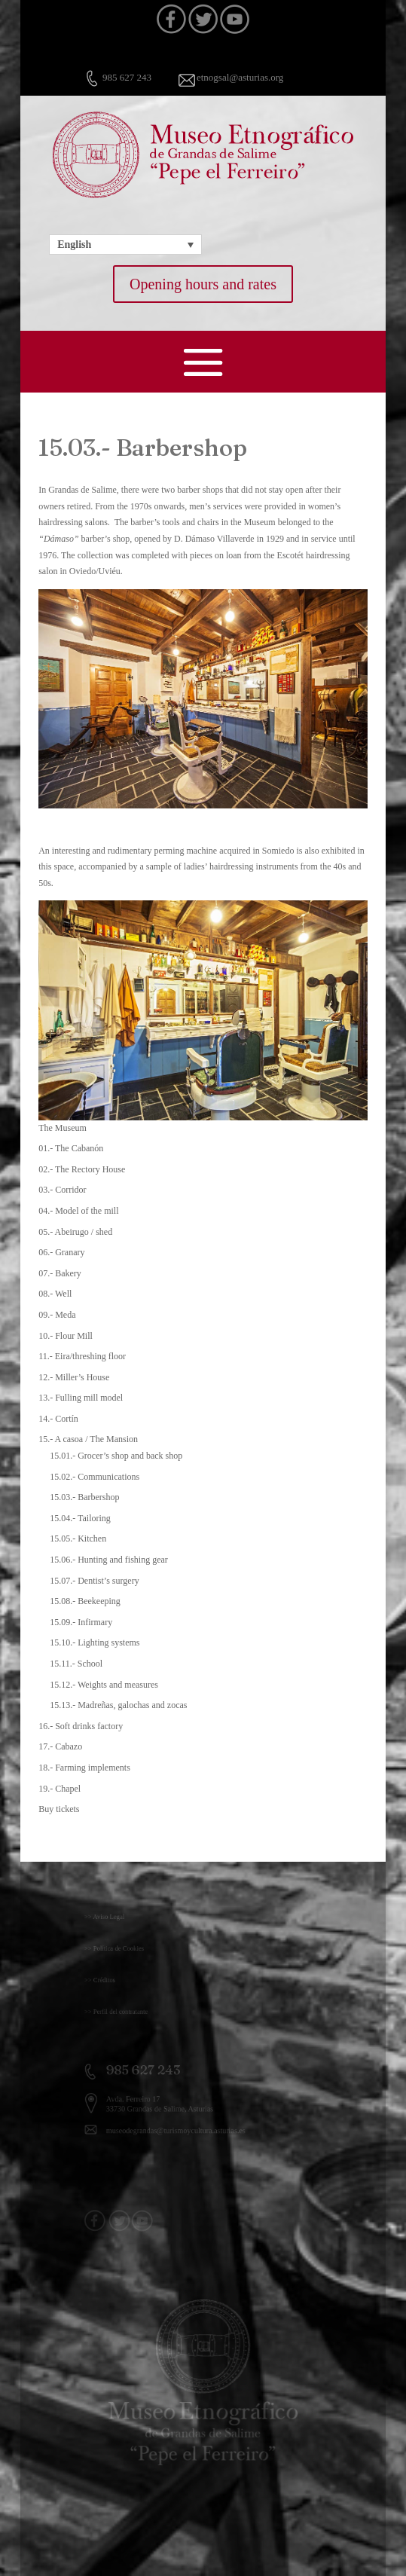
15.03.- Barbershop (84, 1497)
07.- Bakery (59, 1273)
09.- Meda (56, 1314)
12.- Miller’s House (73, 1377)
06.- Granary (61, 1252)
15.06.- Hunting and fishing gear (109, 1559)
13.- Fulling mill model (80, 1397)
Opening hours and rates (203, 284)
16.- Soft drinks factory (80, 1726)
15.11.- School (76, 1663)
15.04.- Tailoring (80, 1518)
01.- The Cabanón (70, 1148)
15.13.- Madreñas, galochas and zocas (118, 1705)
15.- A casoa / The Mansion (88, 1439)
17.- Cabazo (60, 1746)
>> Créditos (120, 1980)
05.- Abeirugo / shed (75, 1232)
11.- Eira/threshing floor (82, 1356)
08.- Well (55, 1293)
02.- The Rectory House (81, 1169)
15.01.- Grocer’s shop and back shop (116, 1455)
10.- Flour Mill (65, 1336)
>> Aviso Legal (124, 1917)
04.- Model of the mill (78, 1210)
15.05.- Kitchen (78, 1538)
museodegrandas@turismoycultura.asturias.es (181, 2126)
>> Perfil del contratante (133, 2012)
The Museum (62, 1128)
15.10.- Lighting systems (94, 1642)
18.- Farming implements (84, 1767)
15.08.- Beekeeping (85, 1601)
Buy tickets (58, 1809)
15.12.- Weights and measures (104, 1684)
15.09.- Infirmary (81, 1622)
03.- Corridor (62, 1189)
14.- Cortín (58, 1418)
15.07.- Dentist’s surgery (94, 1580)
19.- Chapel (59, 1788)
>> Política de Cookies (132, 1948)
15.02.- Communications (94, 1476)
